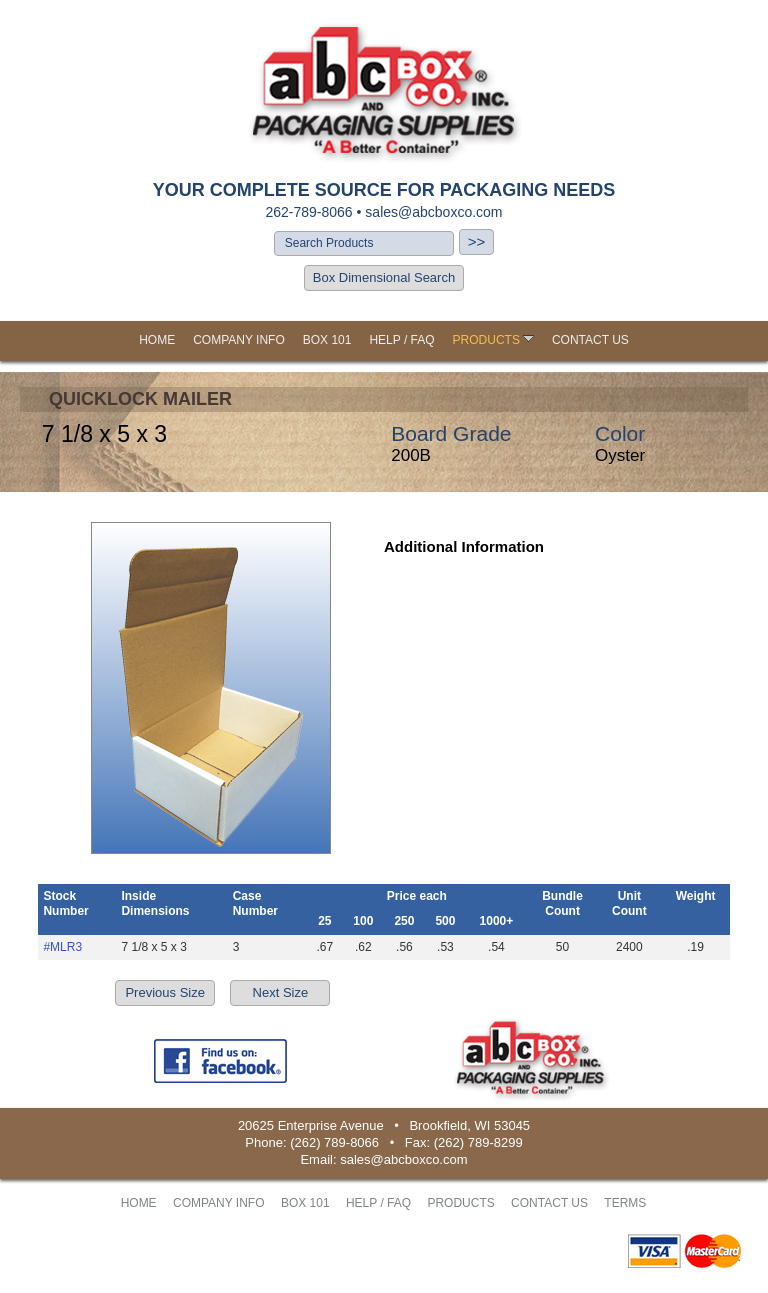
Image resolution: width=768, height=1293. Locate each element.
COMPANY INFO (239, 340)
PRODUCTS (493, 340)
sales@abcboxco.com (433, 212)
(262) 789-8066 (334, 1142)
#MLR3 (62, 947)
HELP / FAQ (401, 340)
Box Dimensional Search (384, 277)
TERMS (625, 1203)
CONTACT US (590, 340)
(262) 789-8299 (478, 1142)
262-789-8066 (308, 212)
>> (477, 241)
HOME (157, 340)
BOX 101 (327, 340)
